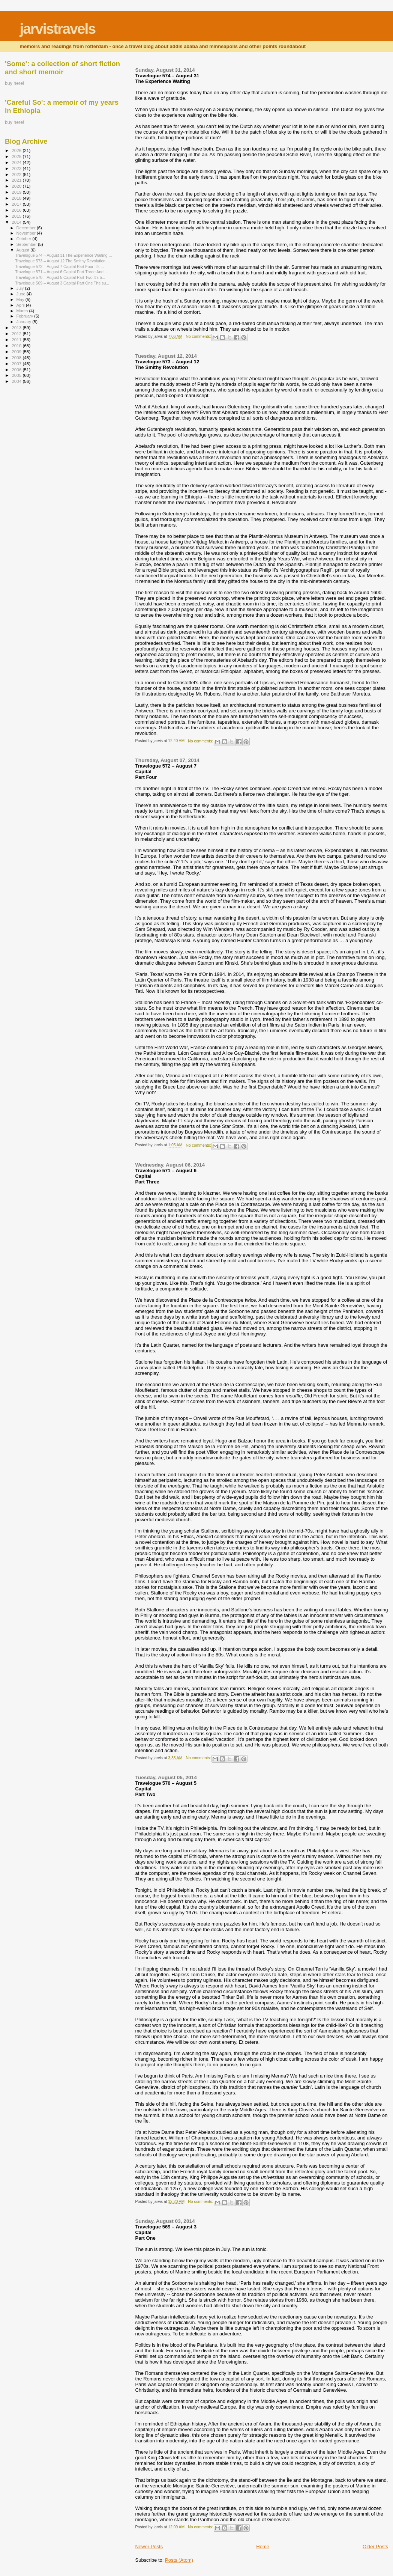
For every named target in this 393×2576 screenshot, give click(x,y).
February (25, 316)
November (26, 233)
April (21, 305)
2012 (17, 333)
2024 (17, 162)
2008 (17, 357)
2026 (17, 150)
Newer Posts (149, 2546)
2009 (17, 351)
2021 (17, 180)
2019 (17, 192)
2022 (17, 174)
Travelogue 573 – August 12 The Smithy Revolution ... (62, 261)
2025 (17, 156)
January (24, 321)
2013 (17, 327)
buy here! (14, 83)
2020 (17, 186)
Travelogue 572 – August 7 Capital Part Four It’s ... (59, 266)
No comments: (199, 336)
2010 (17, 345)
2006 (17, 369)
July (20, 288)
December (26, 228)
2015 (17, 216)
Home (262, 2546)
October (24, 238)
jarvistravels (57, 29)
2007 (17, 363)
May (21, 299)
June (21, 294)
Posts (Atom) (179, 2560)
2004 (17, 381)
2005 (17, 375)
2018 (17, 198)
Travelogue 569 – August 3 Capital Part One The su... (62, 283)
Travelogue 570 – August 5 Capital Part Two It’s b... (60, 277)
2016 (17, 210)
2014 (17, 222)
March (22, 311)
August (23, 250)
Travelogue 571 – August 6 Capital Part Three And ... (61, 271)
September (27, 244)
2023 (17, 168)
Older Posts (375, 2546)
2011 (17, 339)
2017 (17, 204)
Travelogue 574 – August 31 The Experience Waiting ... (63, 255)
